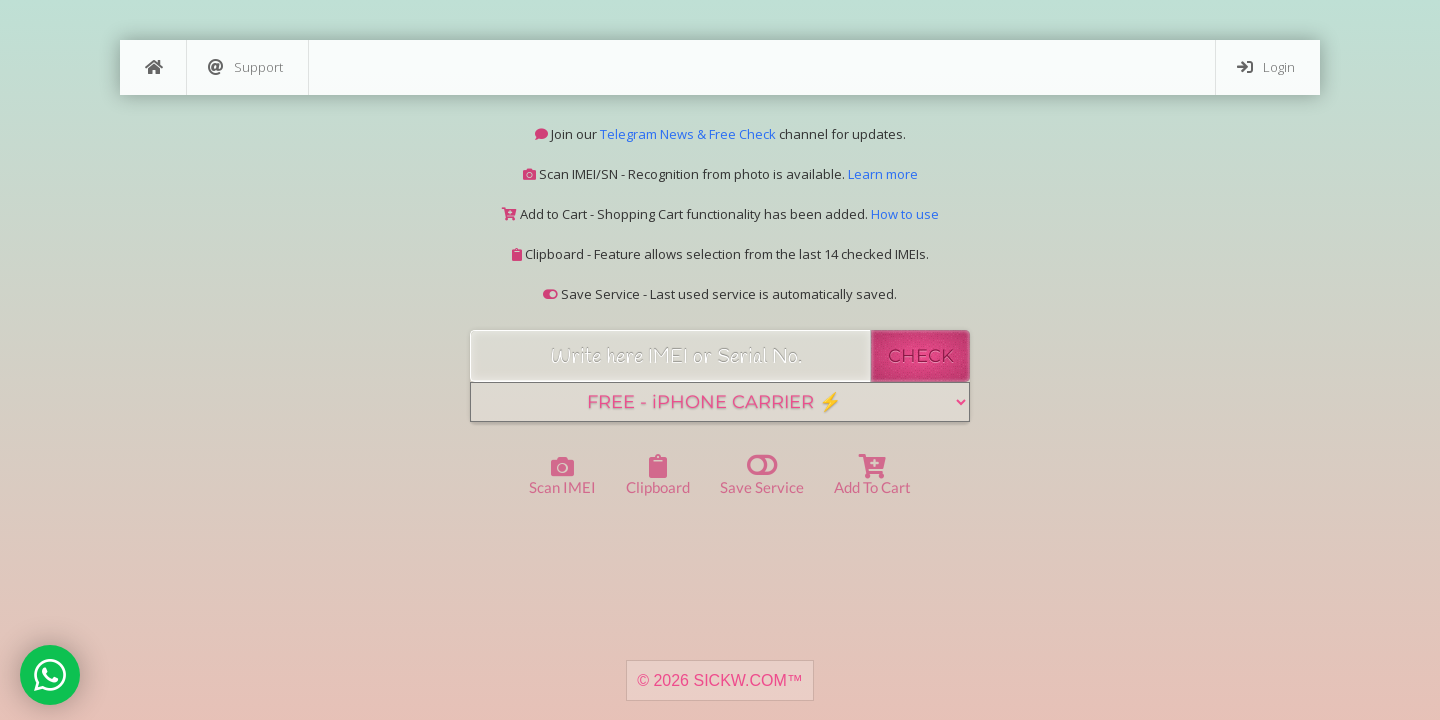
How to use (905, 214)
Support (245, 67)
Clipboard (658, 475)
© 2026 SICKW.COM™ (720, 680)
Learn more (883, 174)
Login (1266, 67)
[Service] (720, 402)
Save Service (762, 473)
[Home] (153, 67)
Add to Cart (872, 475)
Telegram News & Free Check (688, 134)
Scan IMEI (562, 476)
